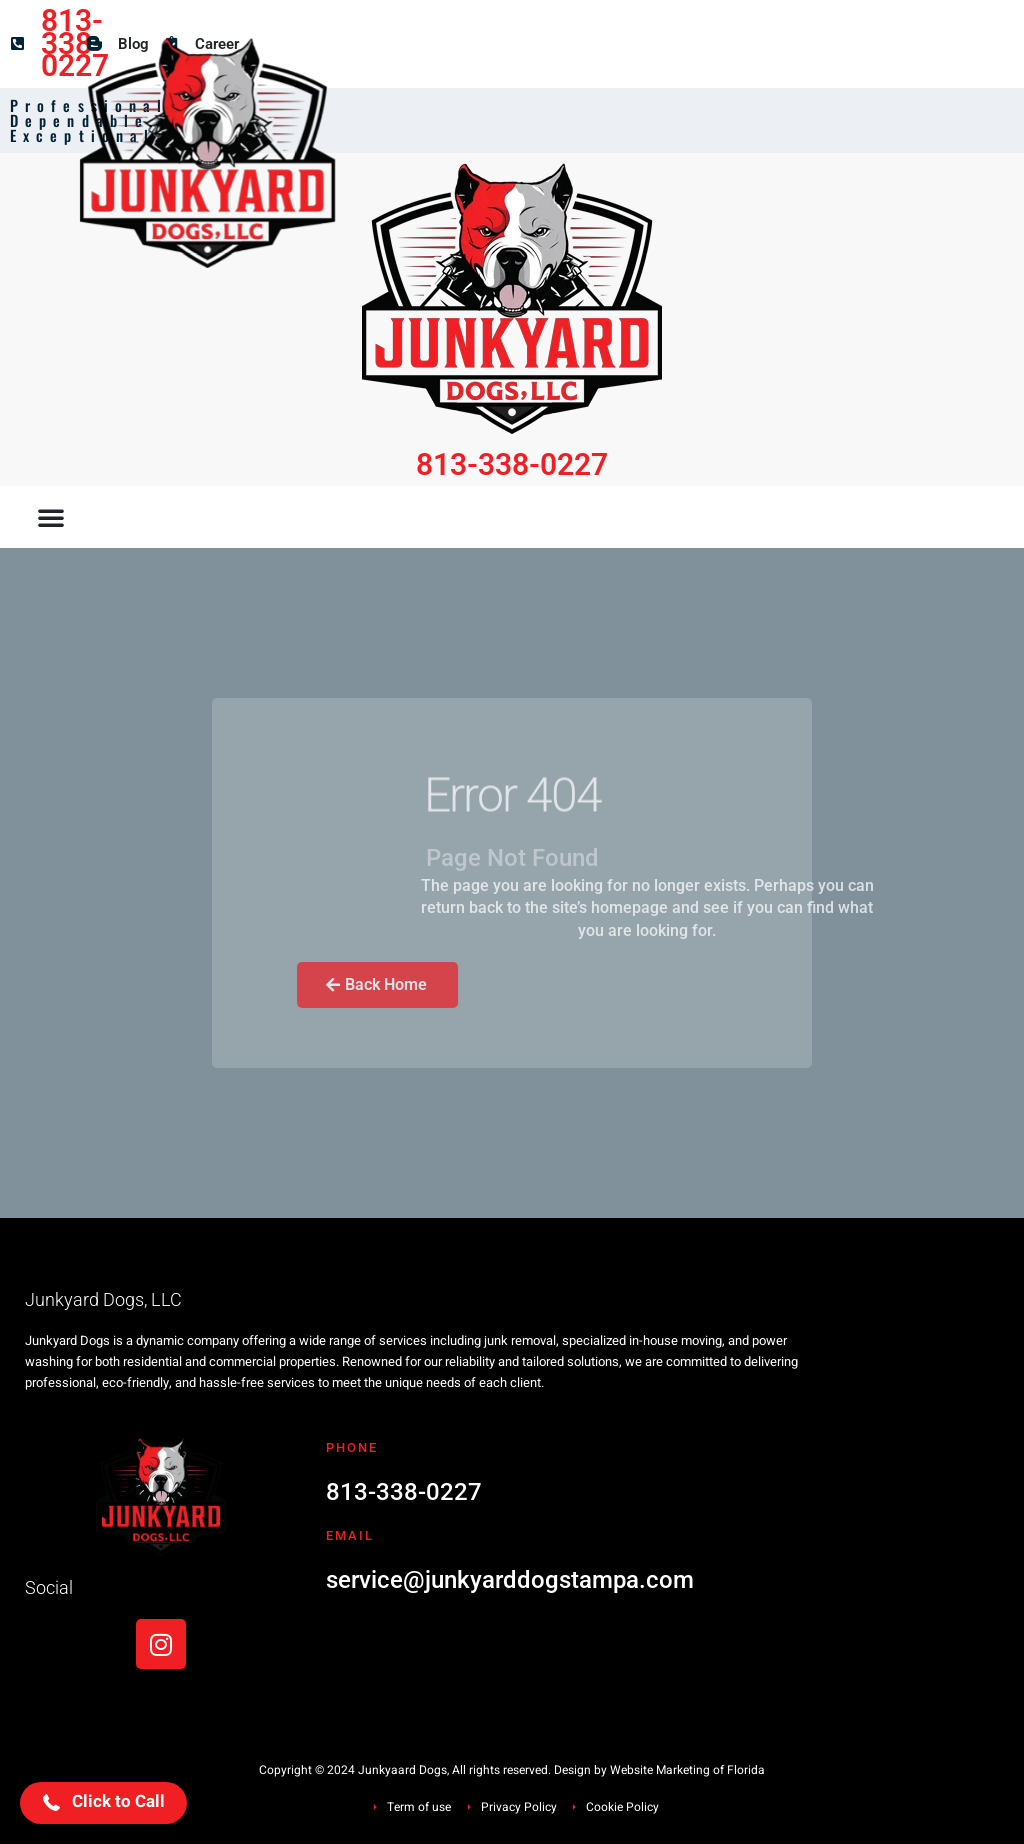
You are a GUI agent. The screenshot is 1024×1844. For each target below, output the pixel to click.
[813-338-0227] (17, 43)
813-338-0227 (75, 43)
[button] (51, 517)
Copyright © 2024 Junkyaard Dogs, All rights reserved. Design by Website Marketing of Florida (512, 1770)
